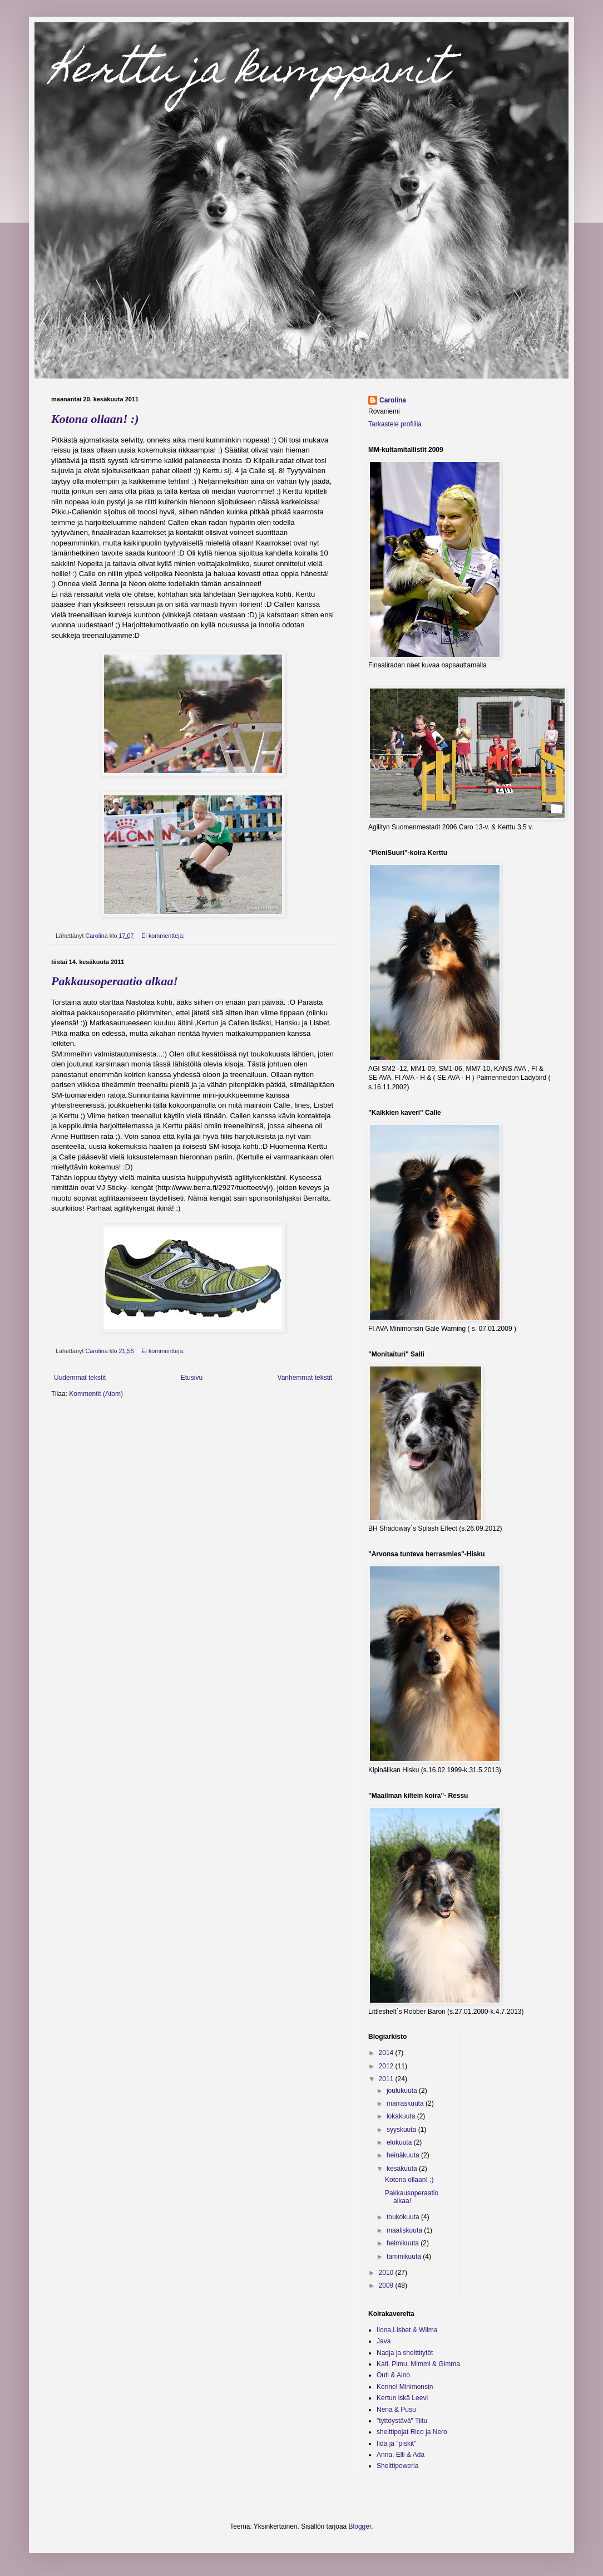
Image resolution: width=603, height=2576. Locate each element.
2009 (387, 2285)
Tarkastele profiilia (395, 424)
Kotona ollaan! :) (95, 419)
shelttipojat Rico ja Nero (412, 2432)
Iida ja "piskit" (396, 2443)
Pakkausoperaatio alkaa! (114, 981)
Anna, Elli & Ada (400, 2455)
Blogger (360, 2526)
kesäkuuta (403, 2168)
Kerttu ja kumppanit (248, 73)
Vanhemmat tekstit (305, 1378)
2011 (387, 2079)
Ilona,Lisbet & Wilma (407, 2330)
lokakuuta (402, 2116)
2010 (387, 2273)
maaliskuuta (405, 2230)
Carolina (392, 400)
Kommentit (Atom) (96, 1394)
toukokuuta (404, 2217)
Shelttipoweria (397, 2466)
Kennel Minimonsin (405, 2387)
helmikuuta (404, 2243)
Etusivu (191, 1378)
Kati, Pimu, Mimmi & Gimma (418, 2364)
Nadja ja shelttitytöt (405, 2353)
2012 (387, 2066)
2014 (387, 2053)
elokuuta (400, 2142)
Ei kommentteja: (163, 935)
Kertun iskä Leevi (402, 2398)
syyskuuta (402, 2129)
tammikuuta (405, 2256)
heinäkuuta (404, 2155)
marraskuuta (406, 2103)
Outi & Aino (393, 2375)
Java (384, 2341)
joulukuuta (403, 2091)
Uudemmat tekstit (80, 1378)
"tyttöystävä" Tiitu (402, 2421)
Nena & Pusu (396, 2409)
